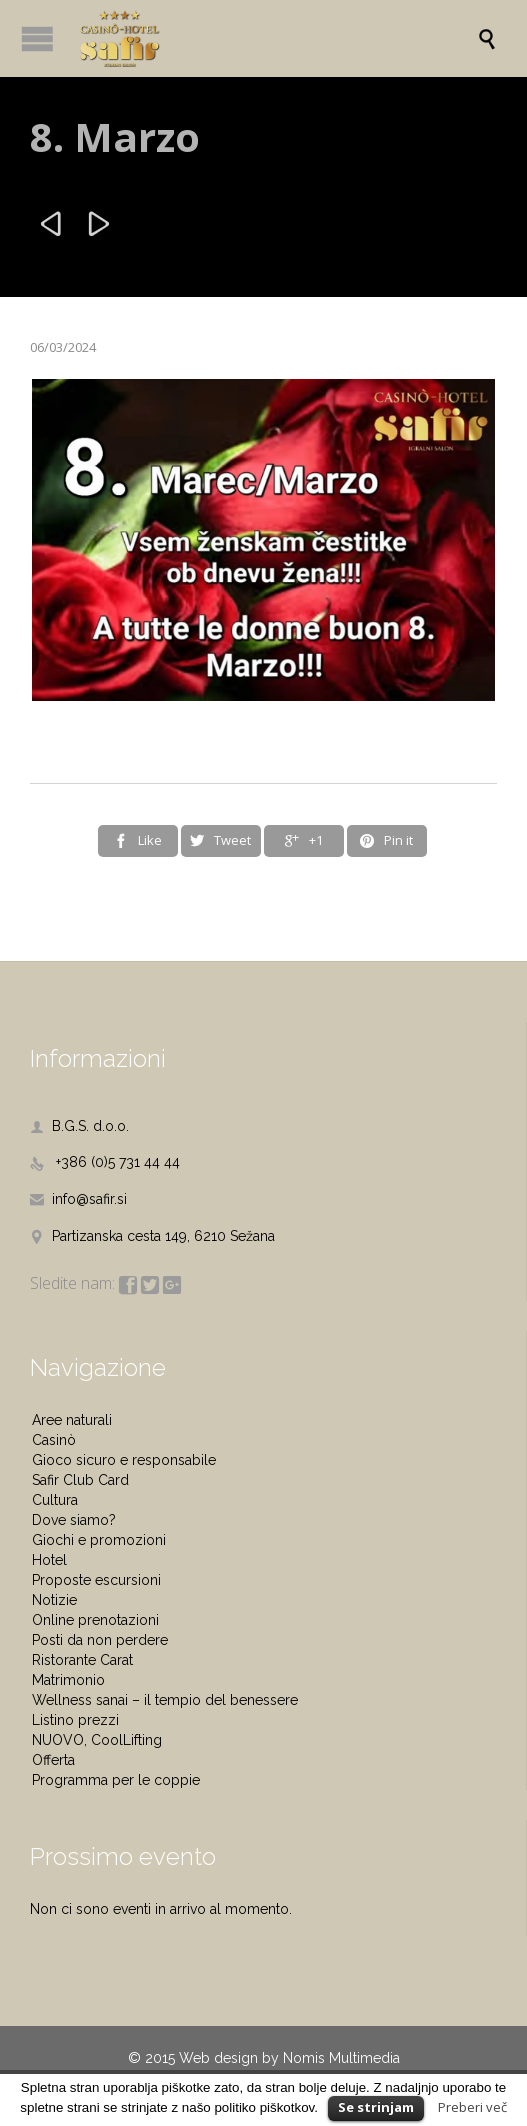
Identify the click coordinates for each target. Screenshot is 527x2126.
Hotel (49, 1560)
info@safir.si (78, 1199)
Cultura (55, 1500)
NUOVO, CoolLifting (97, 1740)
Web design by (229, 2058)
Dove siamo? (74, 1520)
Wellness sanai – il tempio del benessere (165, 1700)
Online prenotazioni (95, 1620)
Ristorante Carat (82, 1660)
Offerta (53, 1760)
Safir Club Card (80, 1480)
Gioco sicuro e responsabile (124, 1460)
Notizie (54, 1600)
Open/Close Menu (37, 38)
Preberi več (472, 2107)
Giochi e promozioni (99, 1540)
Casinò (54, 1440)
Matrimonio (68, 1680)
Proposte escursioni (96, 1580)
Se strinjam (376, 2107)
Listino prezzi (75, 1720)
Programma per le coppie (116, 1780)
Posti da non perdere (100, 1640)
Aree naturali (72, 1420)
